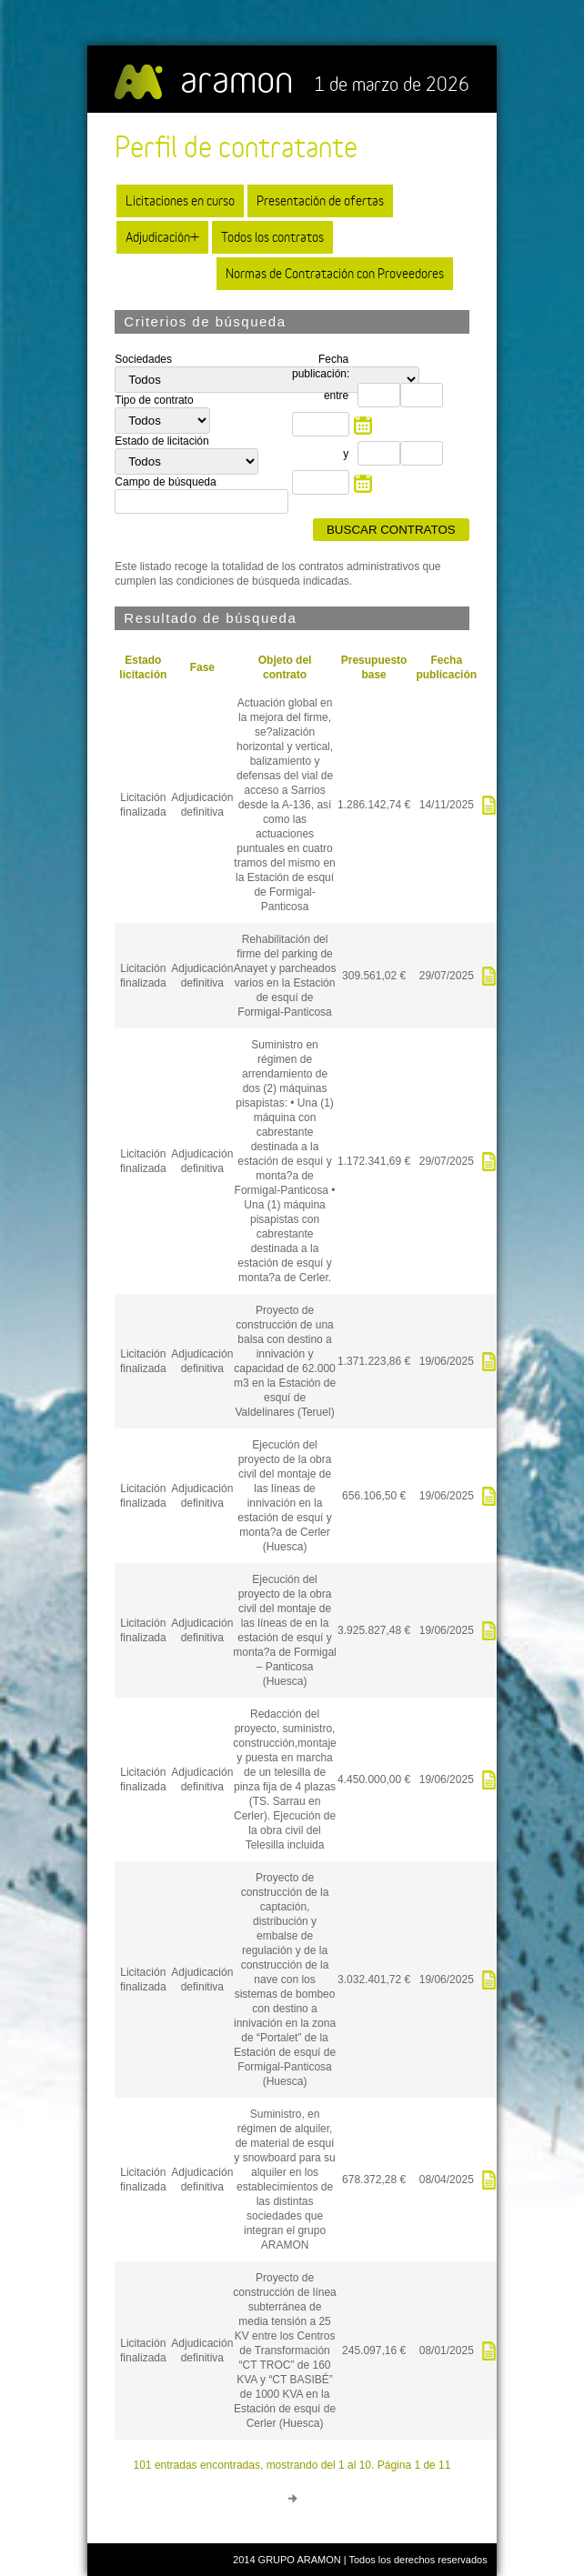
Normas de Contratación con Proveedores (335, 273)
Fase (202, 667)
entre (336, 395)
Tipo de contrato (154, 400)
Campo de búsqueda (165, 482)
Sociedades (143, 359)
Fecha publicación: (320, 366)
